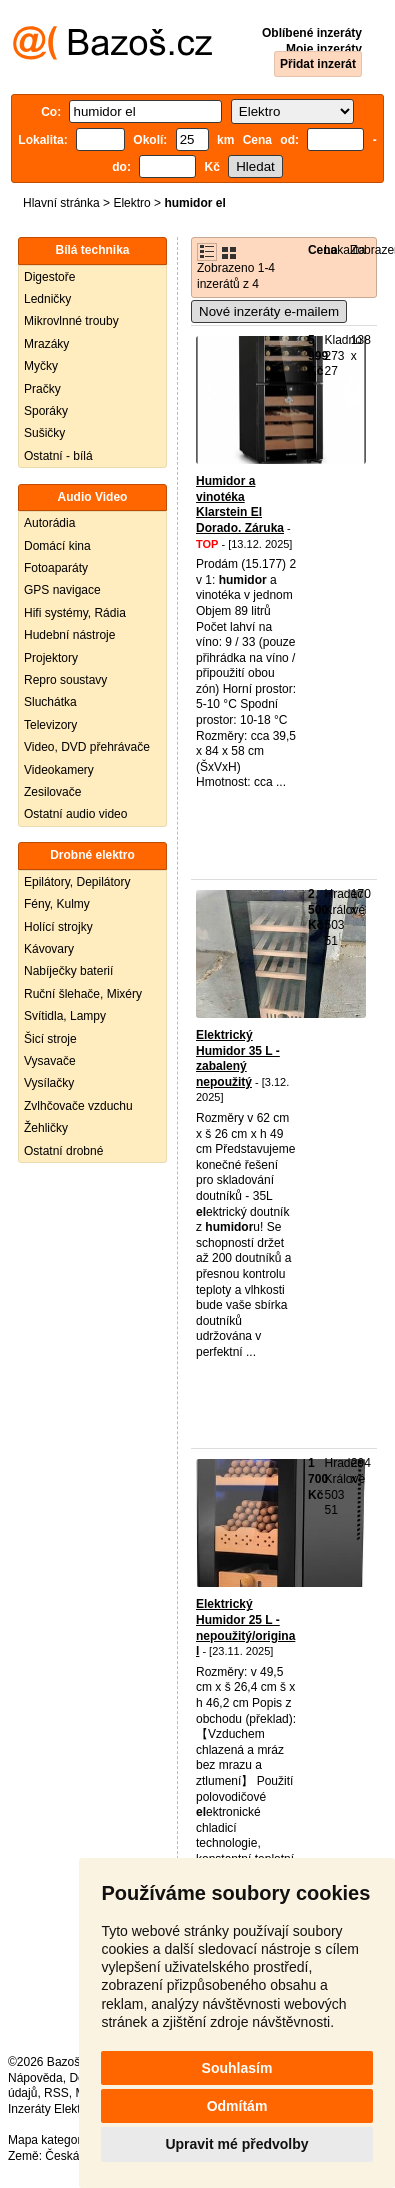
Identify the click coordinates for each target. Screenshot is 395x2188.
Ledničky (47, 299)
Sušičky (44, 433)
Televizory (50, 725)
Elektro (131, 203)
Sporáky (46, 411)
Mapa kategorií (47, 2140)
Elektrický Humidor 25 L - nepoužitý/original (245, 1627)
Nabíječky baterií (68, 971)
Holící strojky (58, 927)
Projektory (51, 658)
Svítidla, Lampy (65, 1016)
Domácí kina (57, 546)
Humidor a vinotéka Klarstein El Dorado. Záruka (240, 504)
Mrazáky (46, 344)
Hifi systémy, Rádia (75, 613)
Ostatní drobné (63, 1151)
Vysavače (50, 1061)
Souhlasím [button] (237, 2068)
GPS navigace (62, 590)
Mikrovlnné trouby (71, 321)
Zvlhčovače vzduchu (78, 1106)
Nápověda (35, 2078)
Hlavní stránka (61, 203)
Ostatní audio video (75, 814)
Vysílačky (49, 1083)
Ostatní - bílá (58, 456)
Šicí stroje (50, 1039)
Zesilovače (52, 792)
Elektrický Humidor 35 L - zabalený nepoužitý (238, 1058)
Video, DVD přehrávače (87, 747)
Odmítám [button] (237, 2106)
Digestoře (49, 277)
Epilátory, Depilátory (77, 882)
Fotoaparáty (56, 568)
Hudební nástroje (69, 635)
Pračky (42, 389)
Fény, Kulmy (57, 904)
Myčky (41, 366)
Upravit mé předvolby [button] (236, 2144)
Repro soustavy (65, 680)
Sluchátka (50, 702)
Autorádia (49, 523)
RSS (56, 2093)
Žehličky (46, 1128)
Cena (322, 250)
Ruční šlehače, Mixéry (83, 994)
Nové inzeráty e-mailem (269, 311)
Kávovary (49, 949)
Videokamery (59, 770)
